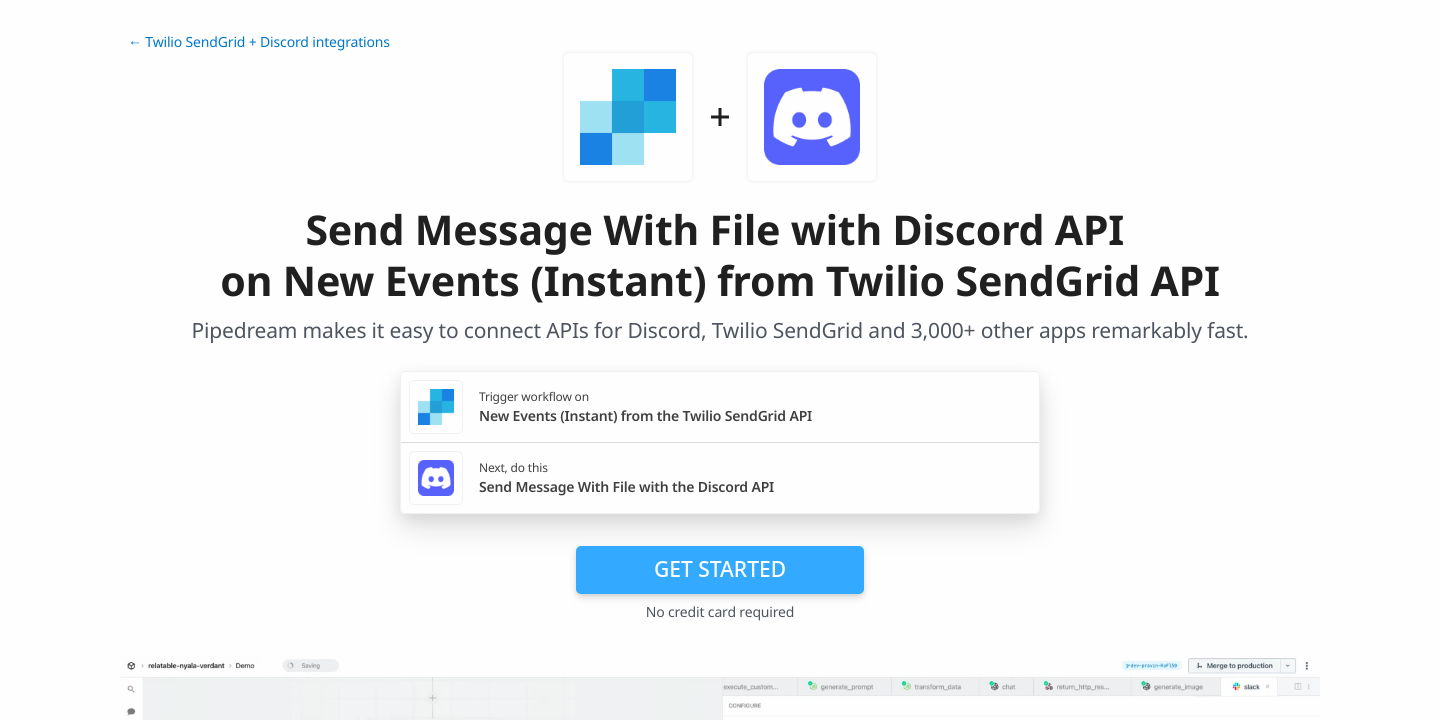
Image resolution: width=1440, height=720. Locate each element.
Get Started (720, 569)
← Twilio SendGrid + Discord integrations (259, 42)
